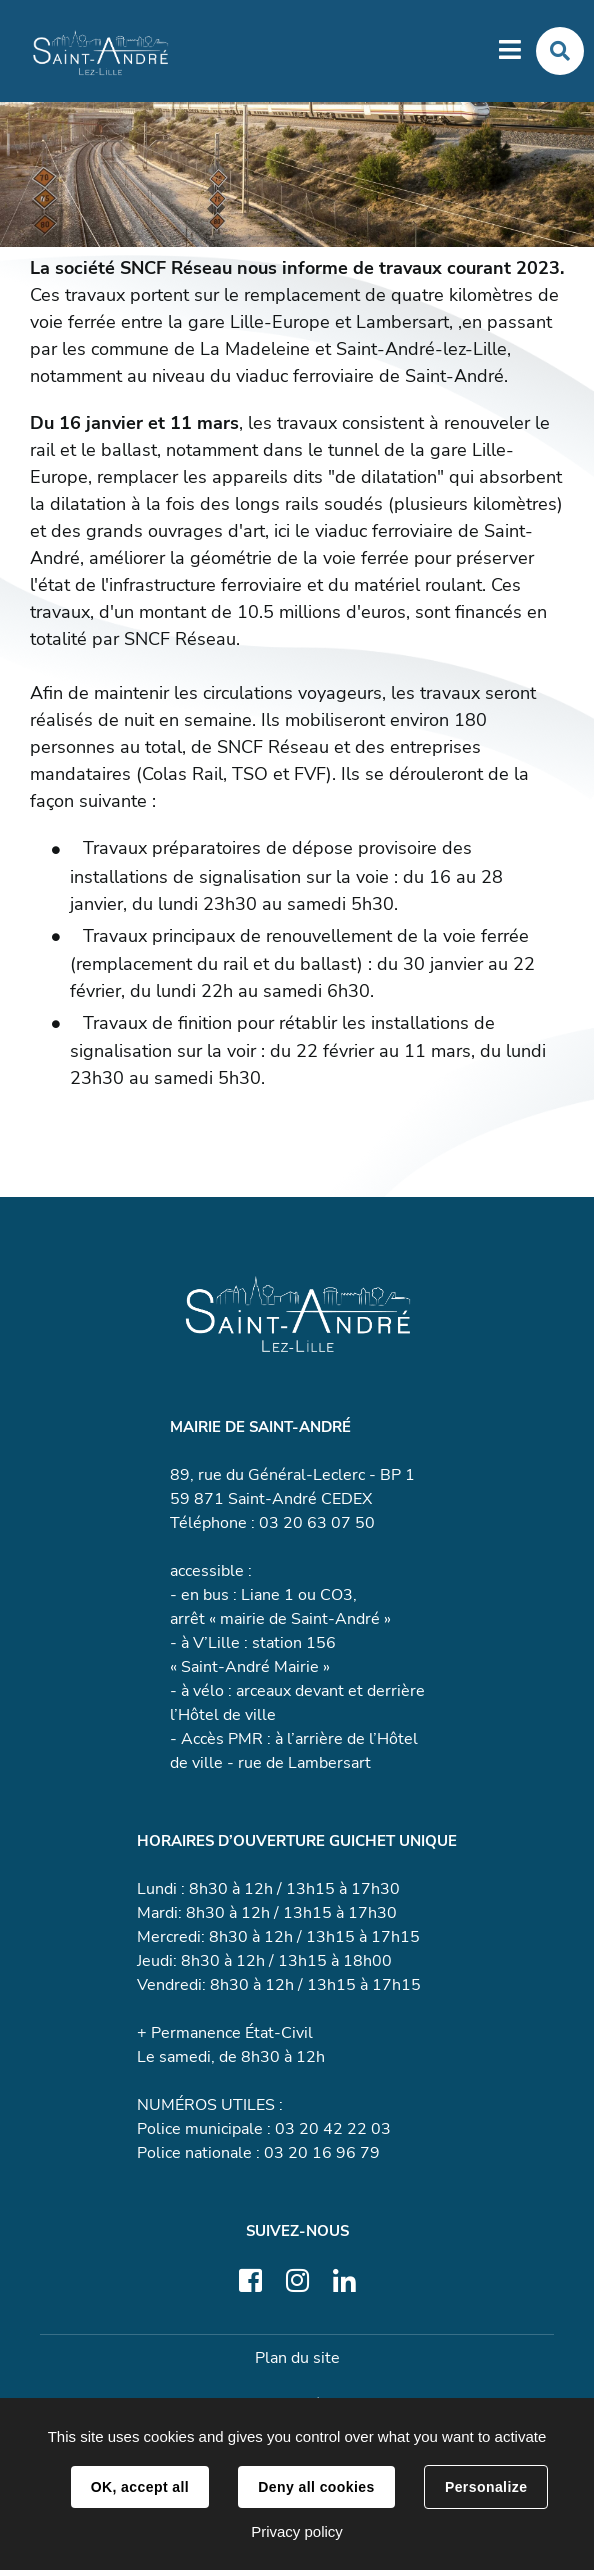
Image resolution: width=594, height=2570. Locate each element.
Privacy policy (297, 2531)
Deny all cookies (316, 2487)
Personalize (486, 2487)
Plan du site (297, 2358)
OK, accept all (140, 2487)
